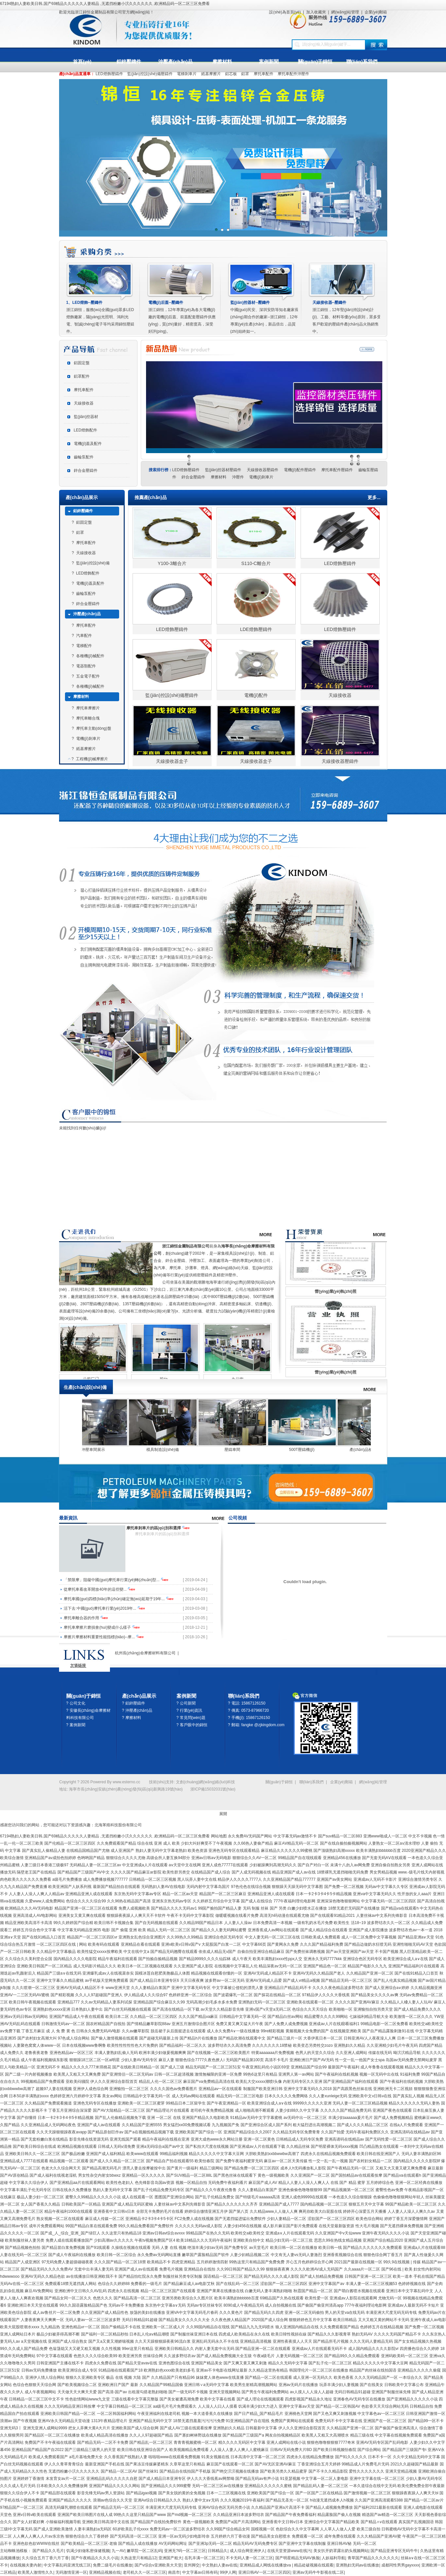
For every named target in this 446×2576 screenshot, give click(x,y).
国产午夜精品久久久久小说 (94, 2558)
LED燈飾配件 (85, 430)
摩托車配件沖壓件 (293, 74)
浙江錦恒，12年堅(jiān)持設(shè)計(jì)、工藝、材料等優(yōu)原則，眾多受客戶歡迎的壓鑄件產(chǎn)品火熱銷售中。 (346, 317)
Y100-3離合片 (172, 563)
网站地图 (219, 1836)
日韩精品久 (217, 2550)
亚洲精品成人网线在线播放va (266, 2565)
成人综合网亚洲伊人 (247, 2550)
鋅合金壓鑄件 (85, 470)
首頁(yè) (82, 61)
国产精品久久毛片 (48, 2550)
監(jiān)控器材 (86, 416)
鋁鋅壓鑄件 (129, 61)
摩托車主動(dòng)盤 (93, 728)
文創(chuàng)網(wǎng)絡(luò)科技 (205, 1782)
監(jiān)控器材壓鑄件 (223, 470)
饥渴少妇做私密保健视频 (88, 2550)
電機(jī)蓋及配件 (88, 443)
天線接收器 (84, 403)
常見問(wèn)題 (192, 1717)
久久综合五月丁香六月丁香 (45, 2558)
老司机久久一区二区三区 (144, 2572)
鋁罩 (245, 74)
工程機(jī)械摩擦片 (92, 759)
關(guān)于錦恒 (315, 61)
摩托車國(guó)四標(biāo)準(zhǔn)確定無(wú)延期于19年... (115, 1599)
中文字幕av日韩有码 (200, 2572)
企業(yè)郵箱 (376, 12)
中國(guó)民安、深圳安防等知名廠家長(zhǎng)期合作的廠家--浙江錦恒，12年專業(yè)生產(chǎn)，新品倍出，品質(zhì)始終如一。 (264, 317)
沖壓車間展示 (157, 1449)
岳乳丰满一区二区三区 (204, 2558)
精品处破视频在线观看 (313, 2565)
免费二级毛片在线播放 (112, 2565)
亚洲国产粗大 (170, 2558)
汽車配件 (84, 635)
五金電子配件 (88, 676)
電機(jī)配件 (256, 695)
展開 (223, 1814)
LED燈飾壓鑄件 (109, 74)
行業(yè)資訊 (191, 1710)
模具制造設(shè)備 (227, 1449)
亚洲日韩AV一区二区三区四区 (264, 2572)
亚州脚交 (192, 2565)
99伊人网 (228, 2572)
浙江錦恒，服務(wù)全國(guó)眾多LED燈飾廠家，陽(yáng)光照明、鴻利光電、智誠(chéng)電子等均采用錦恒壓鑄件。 (100, 317)
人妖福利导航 (333, 2558)
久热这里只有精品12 (138, 2558)
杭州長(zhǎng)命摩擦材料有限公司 (145, 1653)
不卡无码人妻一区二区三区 (249, 2558)
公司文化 (77, 1703)
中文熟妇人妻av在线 (220, 2565)
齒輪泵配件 (84, 457)
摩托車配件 (263, 74)
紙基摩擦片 (211, 74)
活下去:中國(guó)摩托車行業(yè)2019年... (100, 1608)
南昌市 (174, 2572)
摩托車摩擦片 (88, 708)
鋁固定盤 (82, 363)
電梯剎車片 (187, 74)
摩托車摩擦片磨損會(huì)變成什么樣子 (98, 1627)
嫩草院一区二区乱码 (144, 2550)
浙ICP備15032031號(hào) (212, 1789)
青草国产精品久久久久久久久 (373, 2558)
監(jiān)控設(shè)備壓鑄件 (150, 74)
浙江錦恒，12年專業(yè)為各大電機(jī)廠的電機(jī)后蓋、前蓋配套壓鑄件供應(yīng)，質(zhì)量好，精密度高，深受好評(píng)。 (182, 317)
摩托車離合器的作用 (82, 1618)
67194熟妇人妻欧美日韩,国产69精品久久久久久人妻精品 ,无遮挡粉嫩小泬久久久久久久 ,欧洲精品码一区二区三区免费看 (105, 3)
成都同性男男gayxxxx (400, 2565)
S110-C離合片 (255, 563)
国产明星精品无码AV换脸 (297, 2558)
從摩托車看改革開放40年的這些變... (96, 1589)
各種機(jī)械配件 (90, 656)
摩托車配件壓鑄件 (337, 470)
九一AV (118, 2550)
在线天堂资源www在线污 (289, 2550)
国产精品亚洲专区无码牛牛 (394, 2550)
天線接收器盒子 (172, 761)
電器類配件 (86, 666)
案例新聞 (269, 61)
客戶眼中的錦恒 (193, 1725)
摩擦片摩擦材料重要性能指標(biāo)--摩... (100, 1637)
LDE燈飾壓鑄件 (256, 629)
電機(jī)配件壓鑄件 (300, 470)
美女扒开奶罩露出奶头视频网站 (341, 2550)
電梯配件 (84, 645)
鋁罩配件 (82, 376)
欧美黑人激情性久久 (35, 2572)
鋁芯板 (231, 74)
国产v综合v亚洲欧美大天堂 (158, 2565)
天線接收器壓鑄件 (262, 470)
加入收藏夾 (316, 12)
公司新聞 (188, 1703)
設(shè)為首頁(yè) (285, 12)
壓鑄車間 (297, 1449)
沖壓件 (238, 477)
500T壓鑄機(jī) (366, 1449)
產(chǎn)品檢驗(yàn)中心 (88, 1449)
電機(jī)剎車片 (261, 477)
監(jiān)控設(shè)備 (93, 563)
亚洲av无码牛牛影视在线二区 (318, 2572)
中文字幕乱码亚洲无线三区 (67, 2565)
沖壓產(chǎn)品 (175, 61)
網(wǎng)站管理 (345, 12)
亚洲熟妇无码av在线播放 (357, 2565)
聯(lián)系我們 (362, 61)
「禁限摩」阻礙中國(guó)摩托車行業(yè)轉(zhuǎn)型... (112, 1580)
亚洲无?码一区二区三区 (185, 2550)
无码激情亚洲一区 (71, 2572)
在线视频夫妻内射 (25, 2565)
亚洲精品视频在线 (104, 2572)
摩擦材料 (222, 61)
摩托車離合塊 (88, 718)
